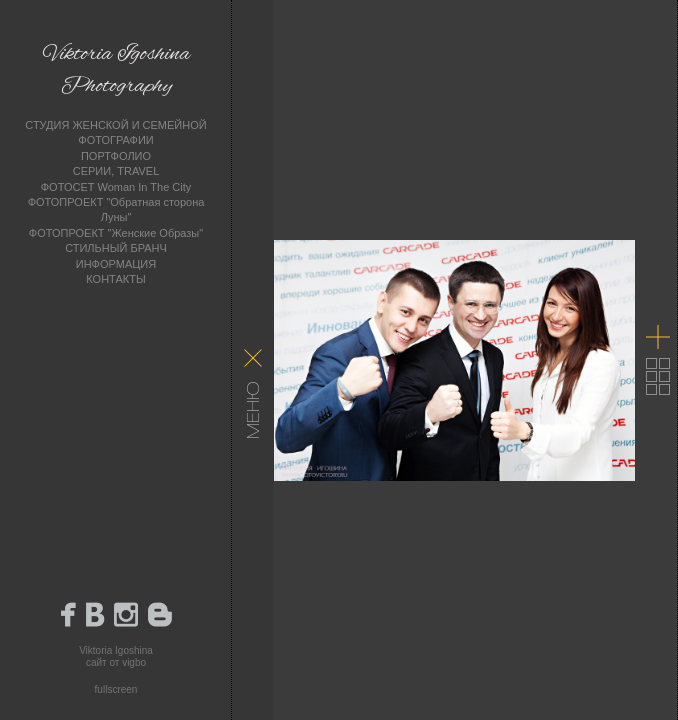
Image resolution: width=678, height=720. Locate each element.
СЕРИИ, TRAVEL (116, 171)
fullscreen (116, 689)
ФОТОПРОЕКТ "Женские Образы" (116, 233)
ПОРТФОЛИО (116, 156)
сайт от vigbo (116, 662)
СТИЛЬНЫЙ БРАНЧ (116, 248)
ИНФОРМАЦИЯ (116, 264)
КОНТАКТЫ (115, 279)
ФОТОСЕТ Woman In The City (116, 187)
